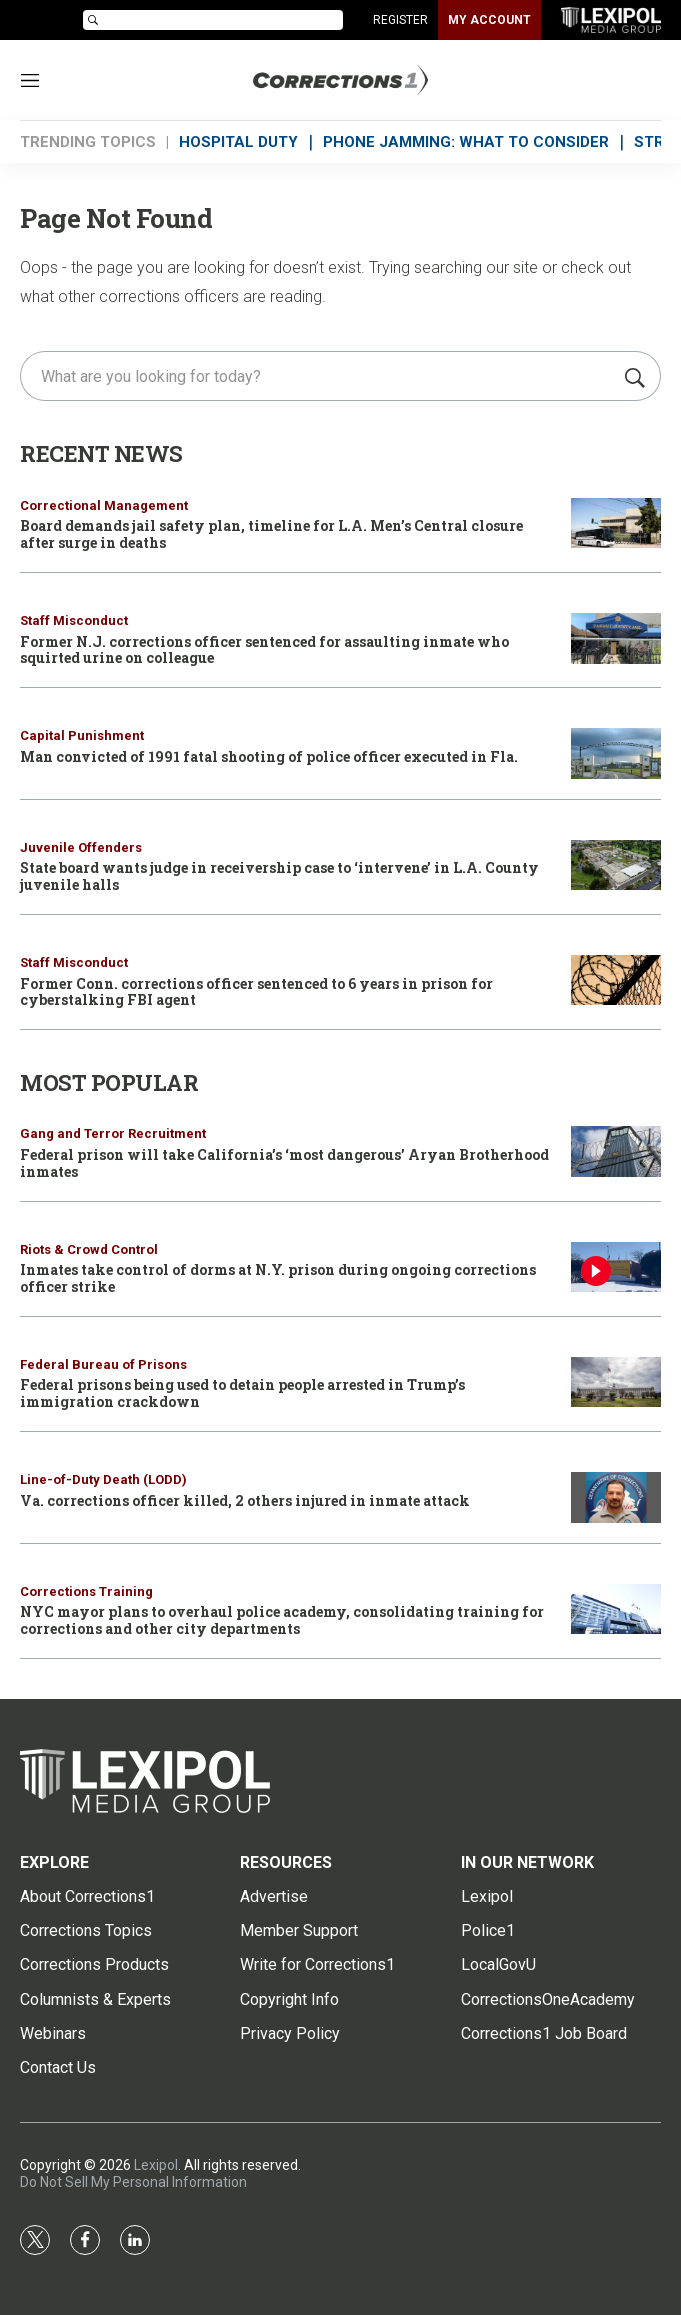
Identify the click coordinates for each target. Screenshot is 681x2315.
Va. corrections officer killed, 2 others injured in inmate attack (245, 1500)
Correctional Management (104, 505)
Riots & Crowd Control (89, 1249)
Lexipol (156, 2165)
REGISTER (400, 20)
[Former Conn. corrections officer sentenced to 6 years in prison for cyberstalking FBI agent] (616, 980)
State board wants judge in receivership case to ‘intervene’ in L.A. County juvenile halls (279, 876)
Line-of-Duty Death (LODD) (103, 1479)
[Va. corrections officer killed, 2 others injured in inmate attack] (616, 1497)
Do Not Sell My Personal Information (133, 2182)
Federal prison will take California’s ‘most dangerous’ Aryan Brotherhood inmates (284, 1163)
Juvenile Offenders (81, 847)
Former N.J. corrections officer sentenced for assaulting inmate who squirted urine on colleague (264, 650)
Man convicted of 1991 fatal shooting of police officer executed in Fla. (269, 756)
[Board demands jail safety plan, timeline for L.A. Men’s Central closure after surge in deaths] (616, 523)
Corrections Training (86, 1591)
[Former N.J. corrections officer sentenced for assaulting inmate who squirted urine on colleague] (616, 638)
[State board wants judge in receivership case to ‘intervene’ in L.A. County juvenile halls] (616, 865)
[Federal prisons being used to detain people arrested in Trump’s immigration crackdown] (616, 1382)
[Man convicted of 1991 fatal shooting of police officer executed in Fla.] (616, 753)
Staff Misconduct (74, 620)
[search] (319, 376)
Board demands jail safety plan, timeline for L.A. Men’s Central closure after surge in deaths (271, 534)
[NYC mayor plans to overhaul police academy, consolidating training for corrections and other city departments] (616, 1609)
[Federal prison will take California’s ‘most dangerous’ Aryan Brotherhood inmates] (616, 1151)
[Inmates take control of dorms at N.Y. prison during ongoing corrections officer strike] (616, 1267)
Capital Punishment (82, 735)
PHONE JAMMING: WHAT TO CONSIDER (466, 142)
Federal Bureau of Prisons (103, 1364)
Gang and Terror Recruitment (113, 1133)
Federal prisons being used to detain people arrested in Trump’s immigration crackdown (242, 1393)
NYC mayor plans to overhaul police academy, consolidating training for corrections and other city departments (282, 1620)
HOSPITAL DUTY (238, 142)
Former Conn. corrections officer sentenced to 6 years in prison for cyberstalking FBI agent (256, 992)
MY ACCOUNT (489, 20)
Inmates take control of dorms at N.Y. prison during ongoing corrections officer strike (278, 1278)
